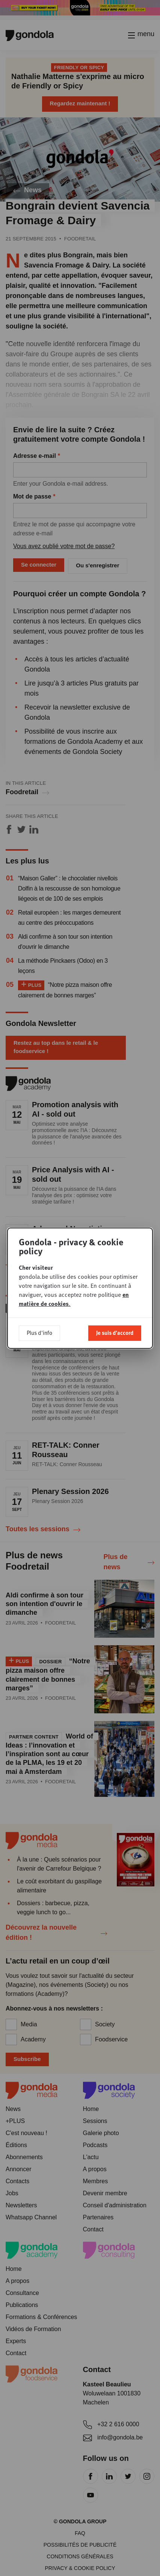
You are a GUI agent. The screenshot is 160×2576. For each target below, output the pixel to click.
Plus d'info (39, 1332)
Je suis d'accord (114, 1332)
